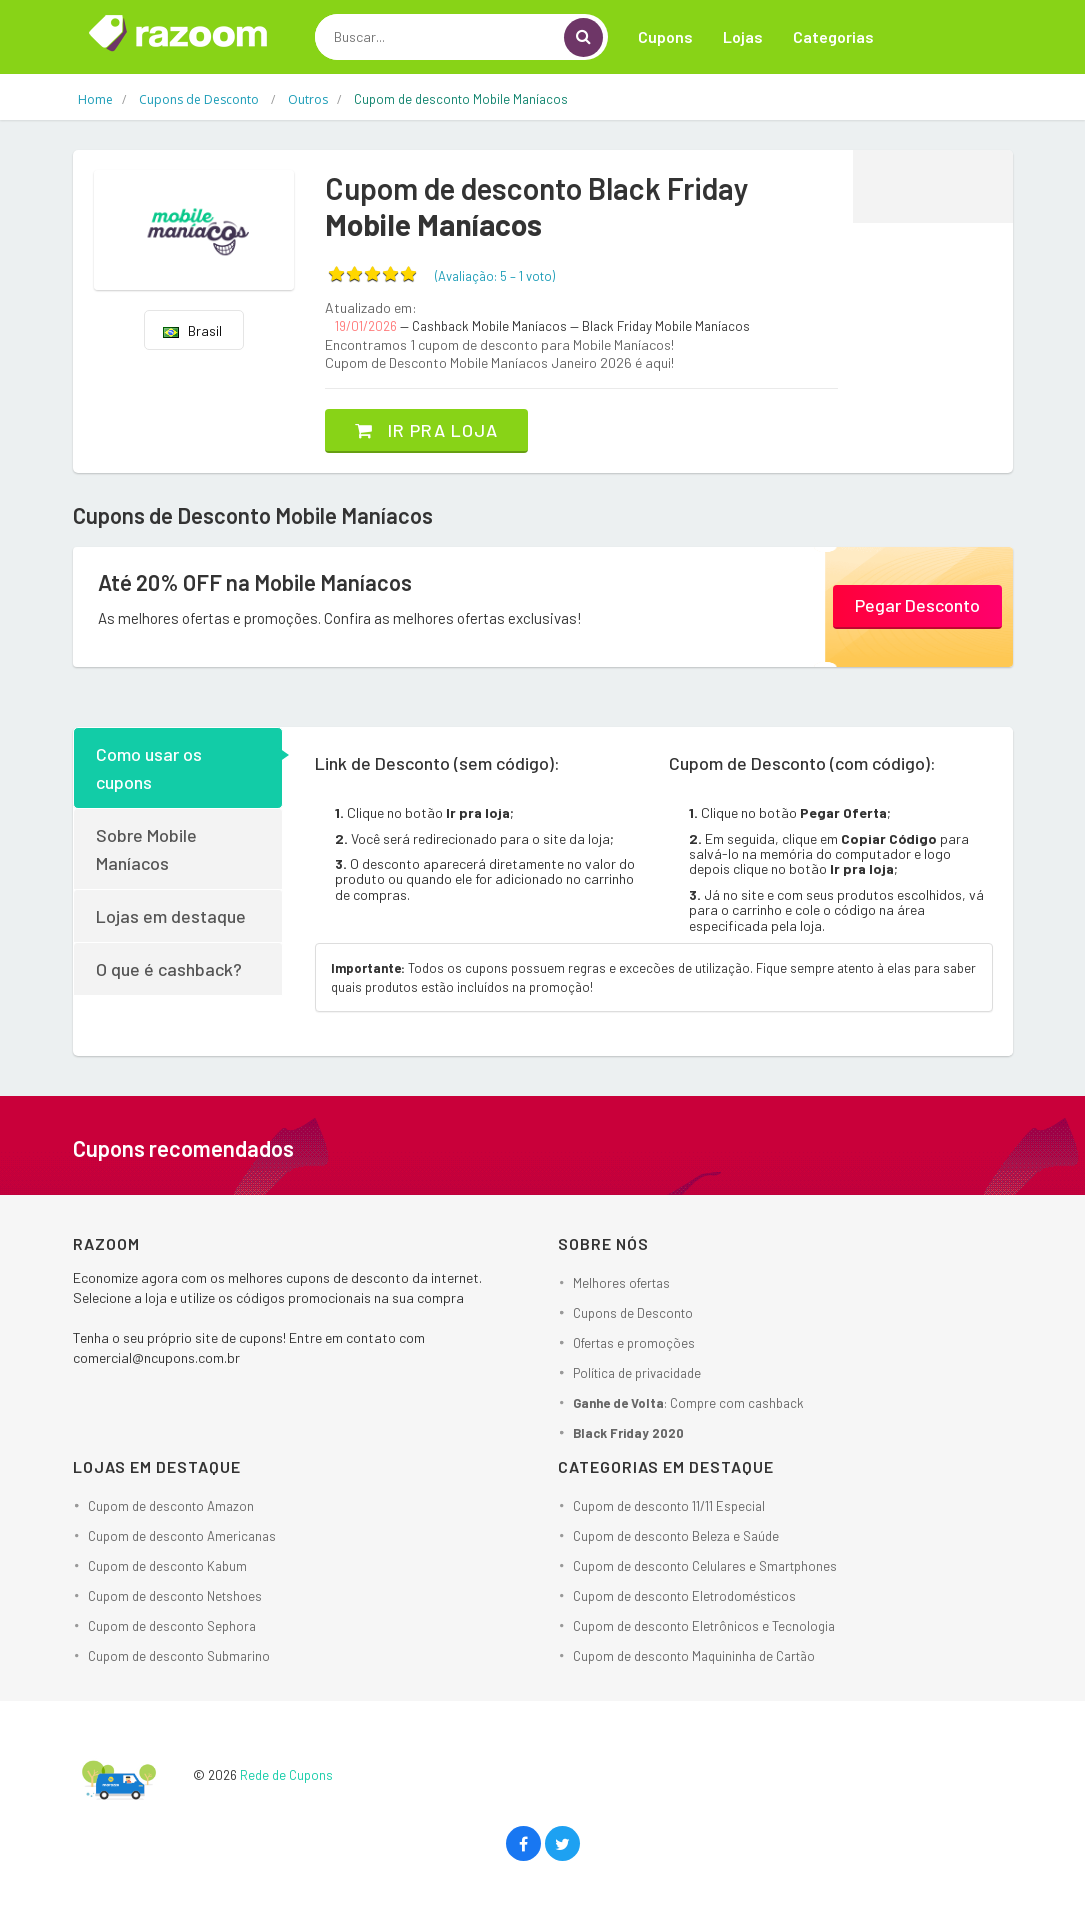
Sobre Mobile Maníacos (146, 849)
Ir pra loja (426, 430)
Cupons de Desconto (633, 1313)
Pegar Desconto (917, 605)
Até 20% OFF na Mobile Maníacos (255, 582)
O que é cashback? (169, 969)
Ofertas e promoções (634, 1343)
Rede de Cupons (286, 1775)
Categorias (833, 36)
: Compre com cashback (688, 1403)
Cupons (665, 36)
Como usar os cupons (149, 768)
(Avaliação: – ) (495, 276)
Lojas (743, 36)
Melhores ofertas (621, 1283)
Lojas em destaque (171, 916)
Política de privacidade (637, 1373)
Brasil (192, 330)
